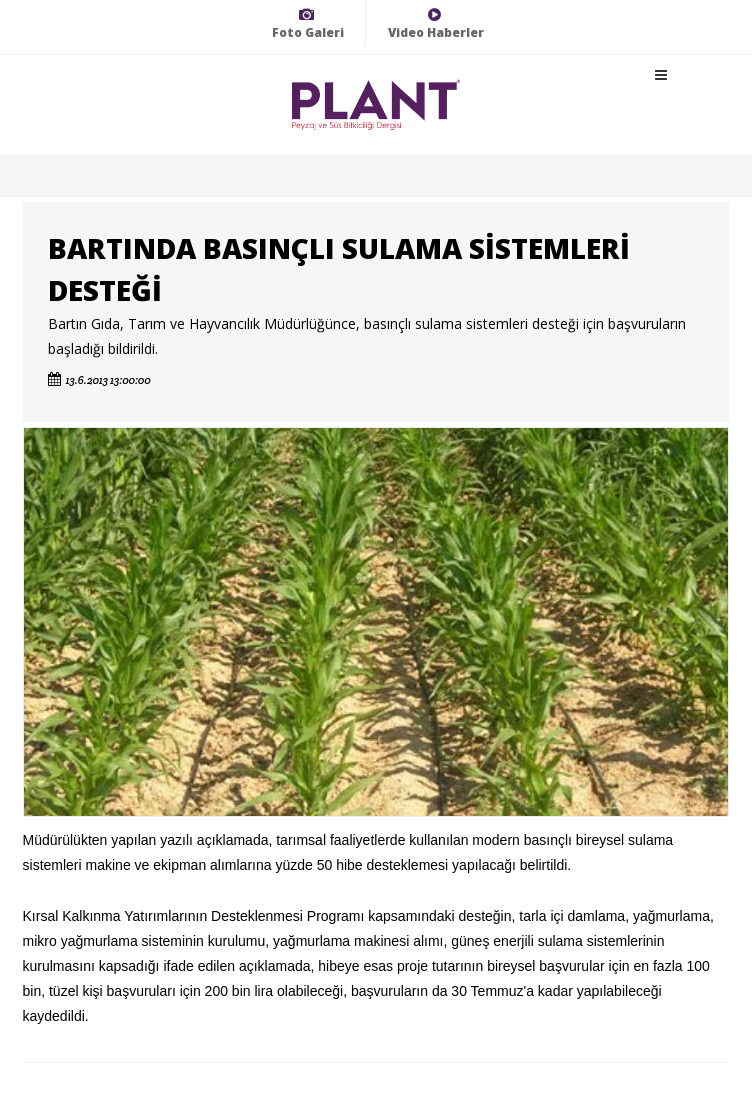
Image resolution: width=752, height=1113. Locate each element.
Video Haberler (436, 23)
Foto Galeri (308, 23)
